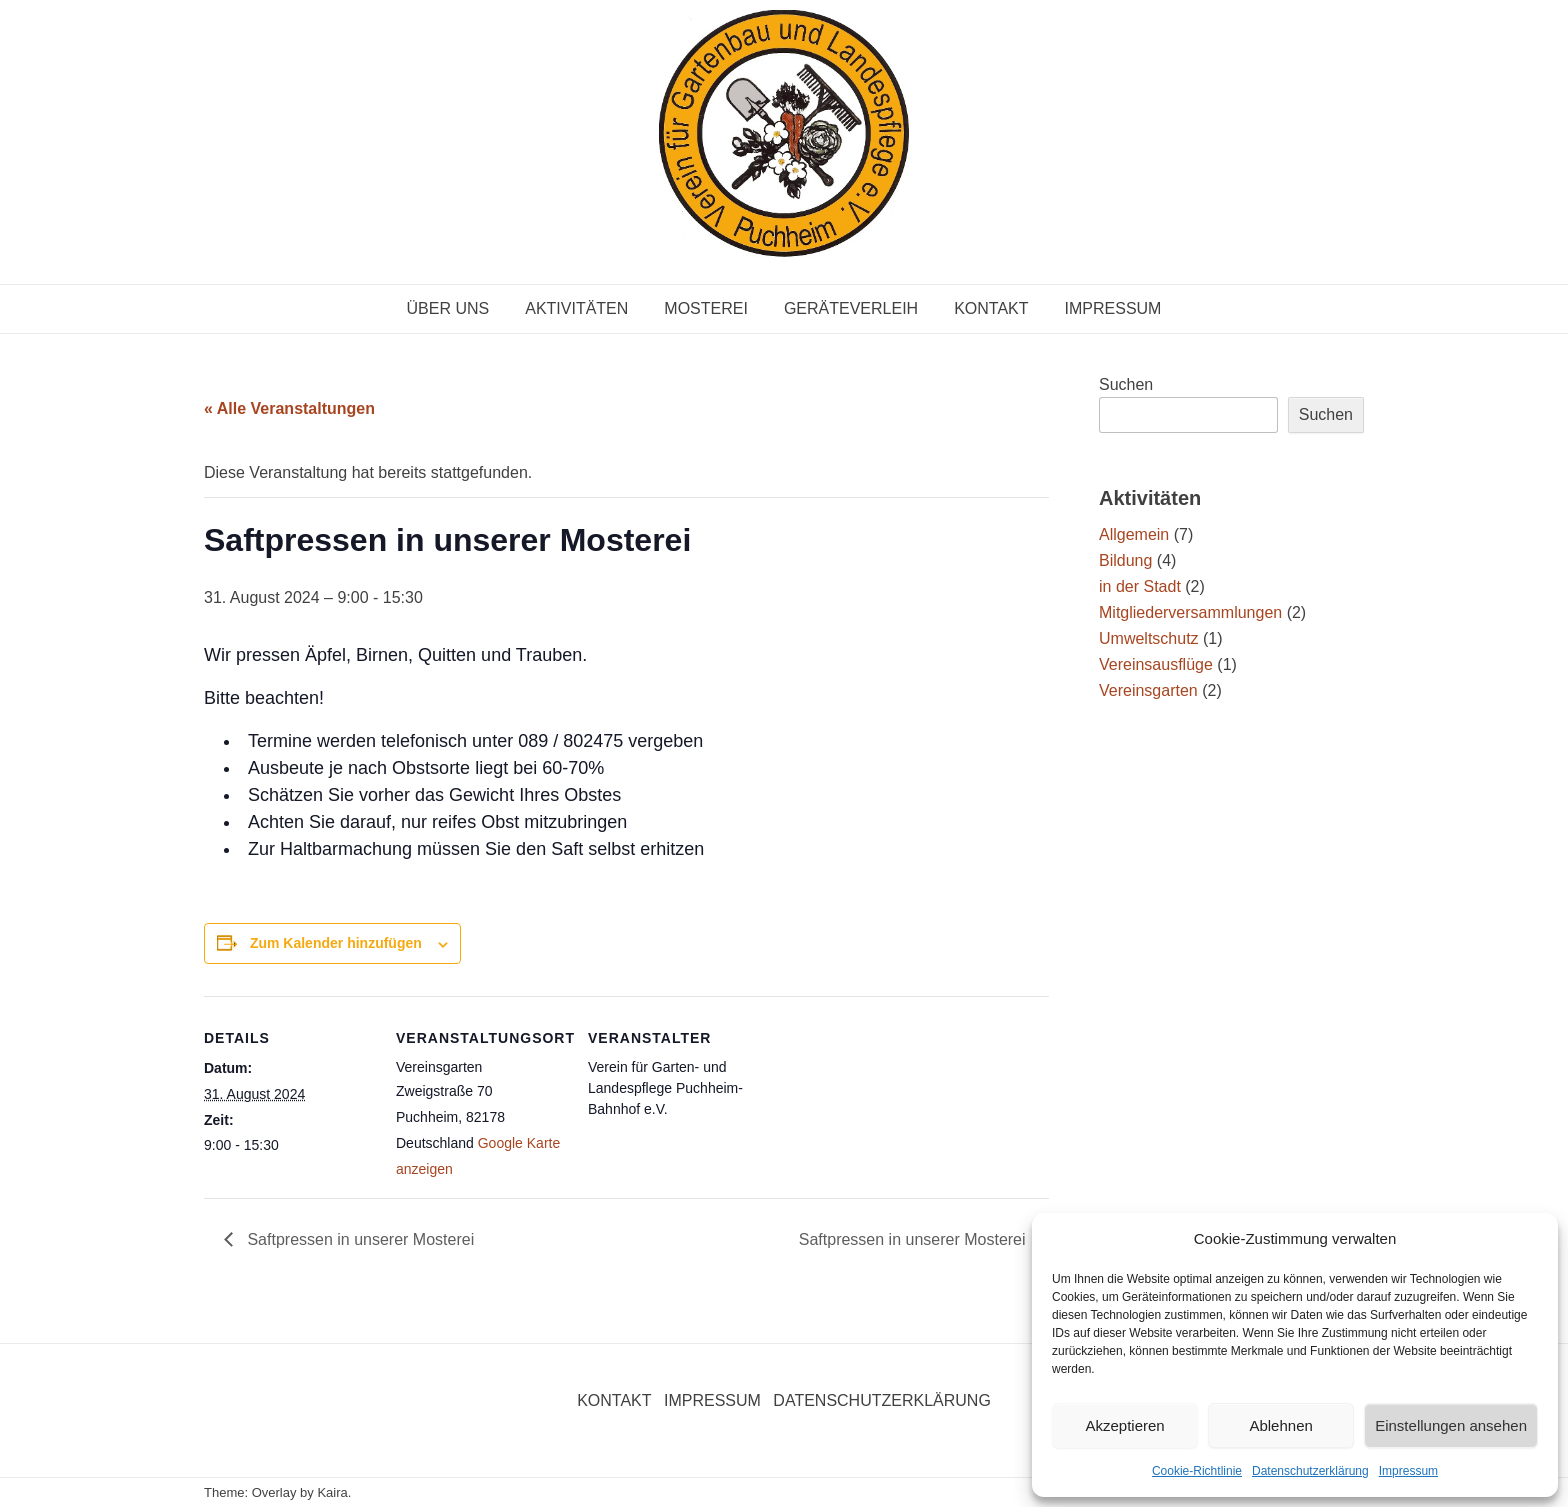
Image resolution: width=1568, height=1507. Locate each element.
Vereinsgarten (1148, 690)
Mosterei (706, 308)
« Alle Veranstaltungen (289, 408)
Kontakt (991, 308)
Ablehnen (1280, 1425)
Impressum (1408, 1471)
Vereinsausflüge (1156, 664)
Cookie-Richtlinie (1197, 1471)
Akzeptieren (1124, 1425)
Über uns (448, 308)
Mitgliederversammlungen (1190, 612)
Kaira (332, 1492)
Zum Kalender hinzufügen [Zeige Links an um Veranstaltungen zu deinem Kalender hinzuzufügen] (336, 943)
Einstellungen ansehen (1451, 1425)
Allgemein (1134, 534)
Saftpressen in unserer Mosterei (358, 1239)
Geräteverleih (851, 308)
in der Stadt (1140, 586)
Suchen (1126, 384)
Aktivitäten (576, 308)
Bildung (1125, 560)
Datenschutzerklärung (1310, 1471)
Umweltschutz (1149, 638)
